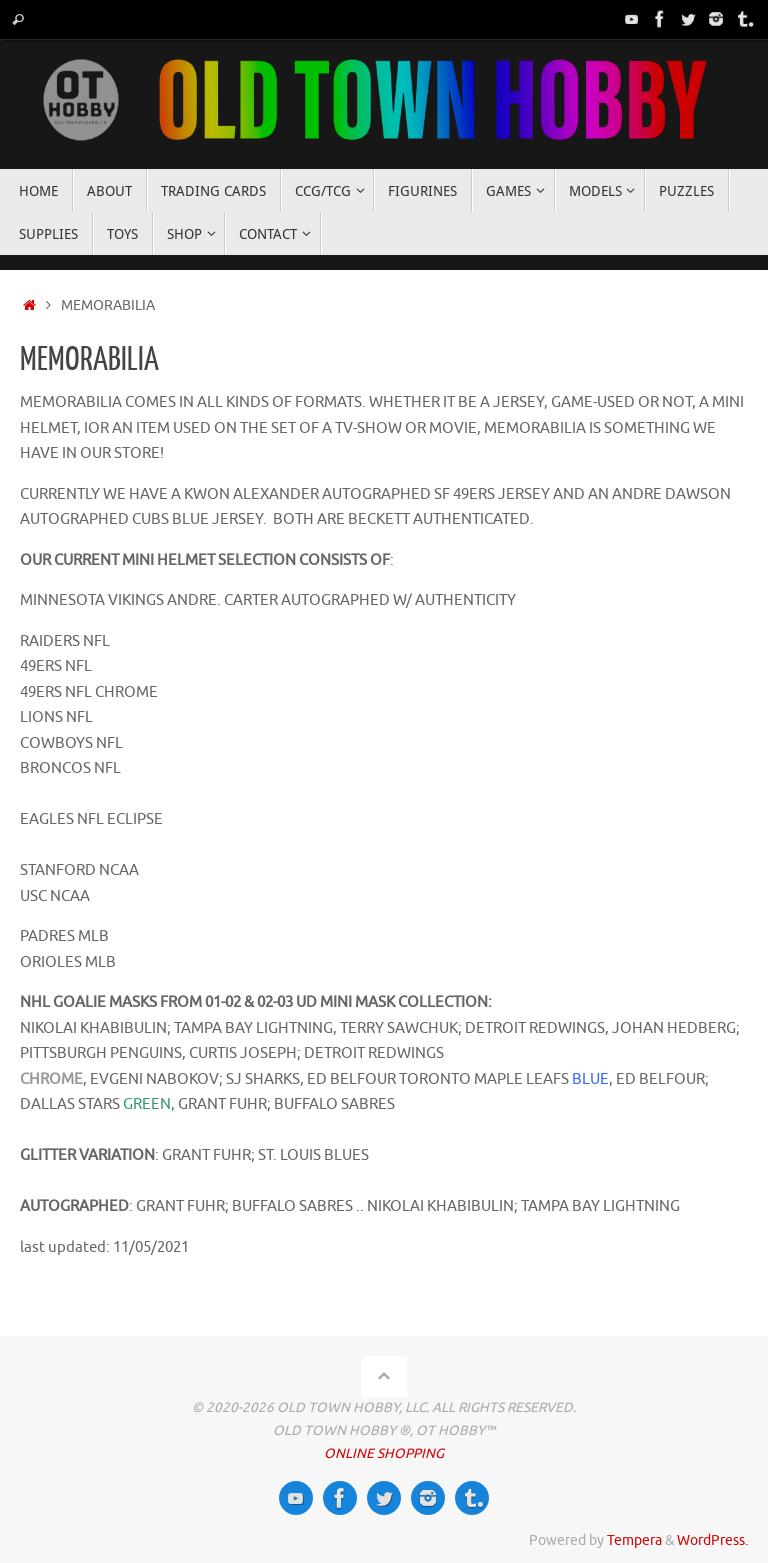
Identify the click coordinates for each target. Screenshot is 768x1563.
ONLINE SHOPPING (384, 1453)
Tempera (634, 1540)
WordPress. (712, 1540)
